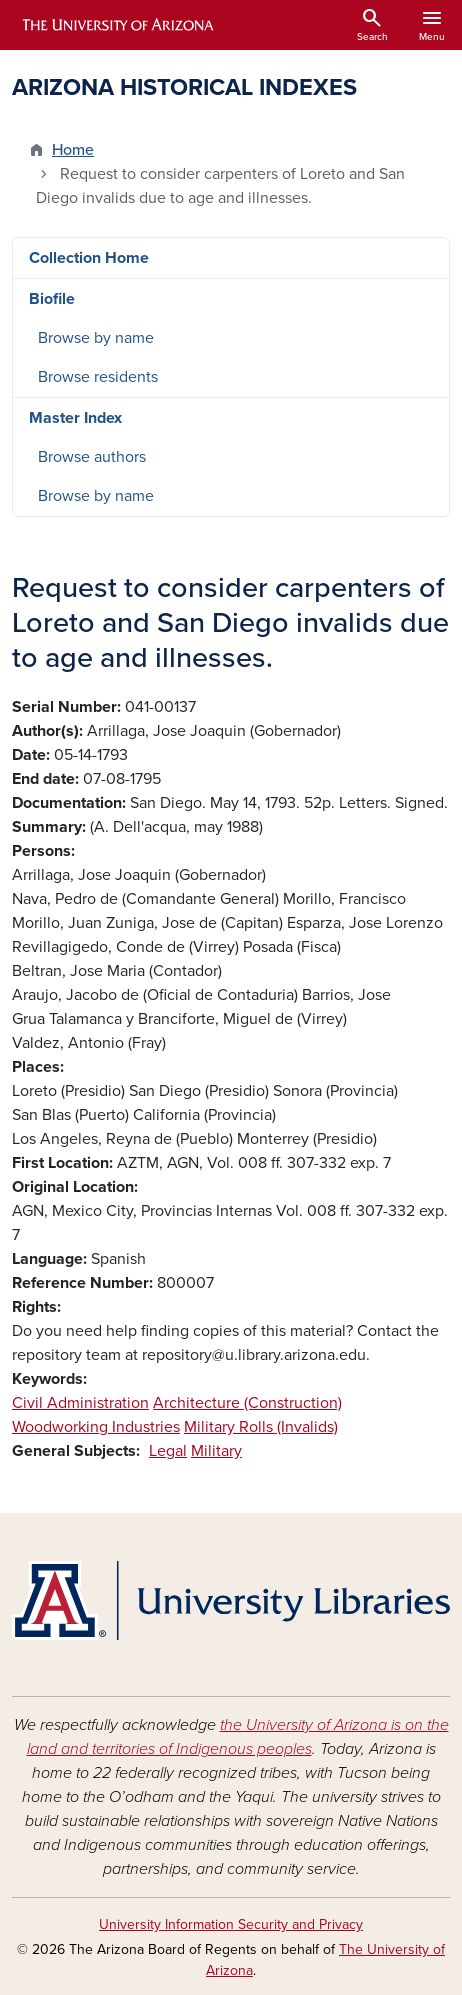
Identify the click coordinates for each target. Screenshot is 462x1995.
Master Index (75, 418)
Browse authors (92, 457)
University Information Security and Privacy (231, 1924)
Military (216, 1451)
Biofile (52, 299)
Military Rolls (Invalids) (261, 1427)
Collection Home (89, 258)
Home (73, 150)
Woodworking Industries (96, 1427)
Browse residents (98, 377)
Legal (168, 1451)
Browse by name (96, 338)
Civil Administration (80, 1403)
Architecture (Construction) (247, 1403)
